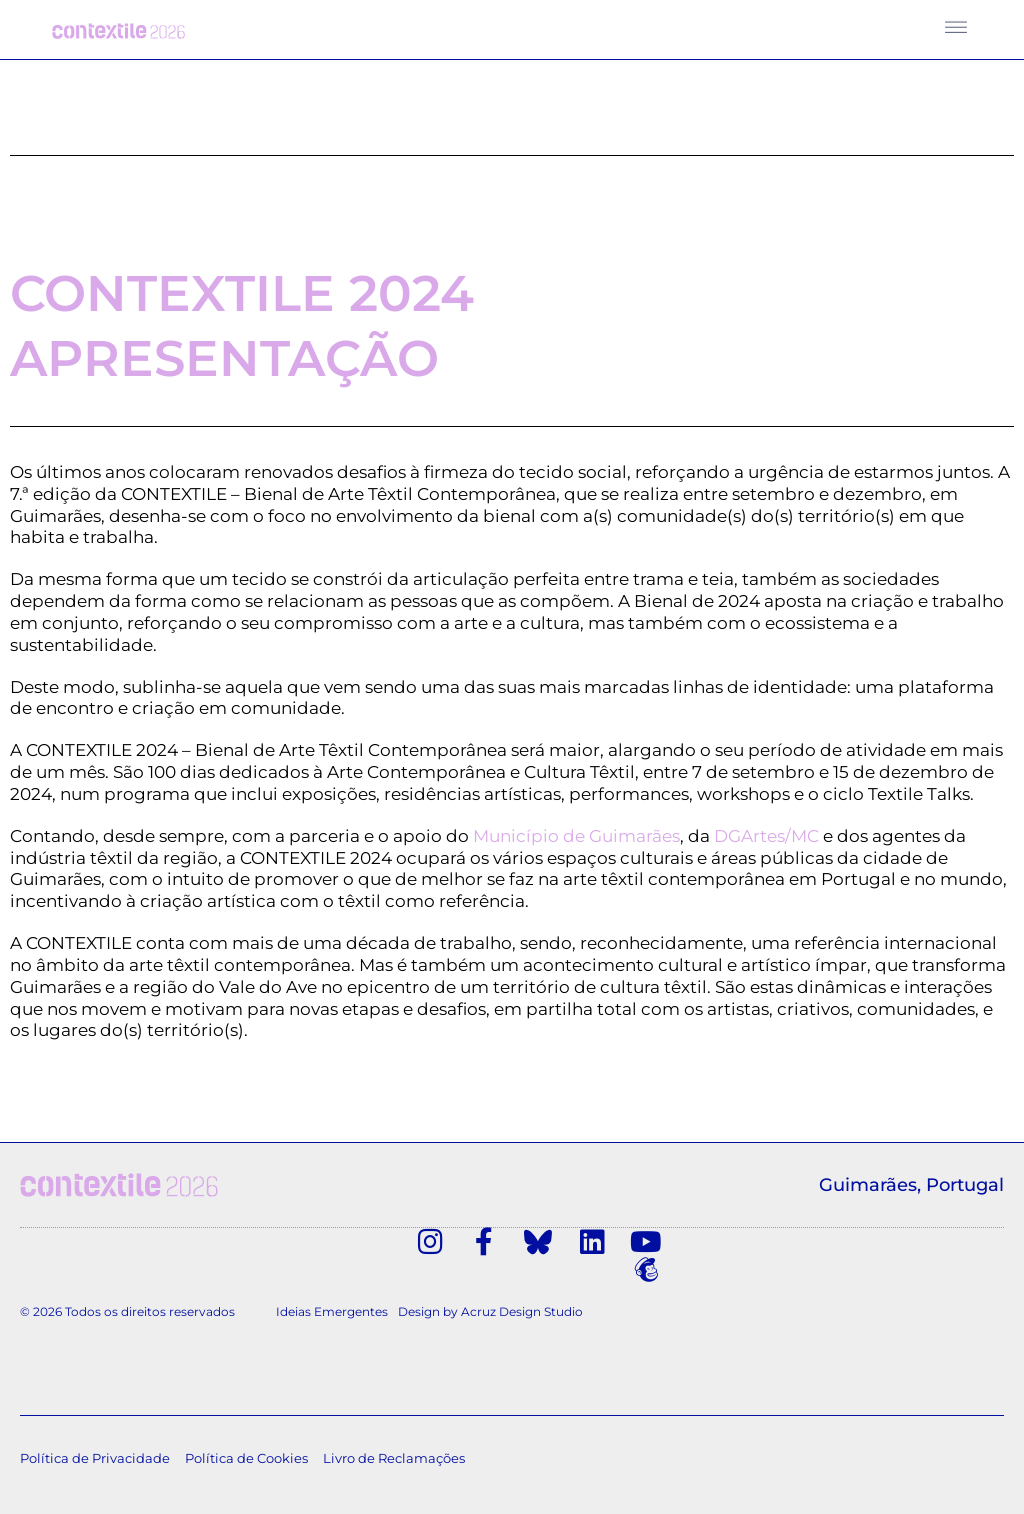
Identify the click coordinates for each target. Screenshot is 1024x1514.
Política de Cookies (246, 1436)
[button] (956, 23)
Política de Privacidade (95, 1436)
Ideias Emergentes (332, 1288)
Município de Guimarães (576, 840)
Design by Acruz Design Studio (490, 1288)
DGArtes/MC (766, 840)
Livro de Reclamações (394, 1436)
